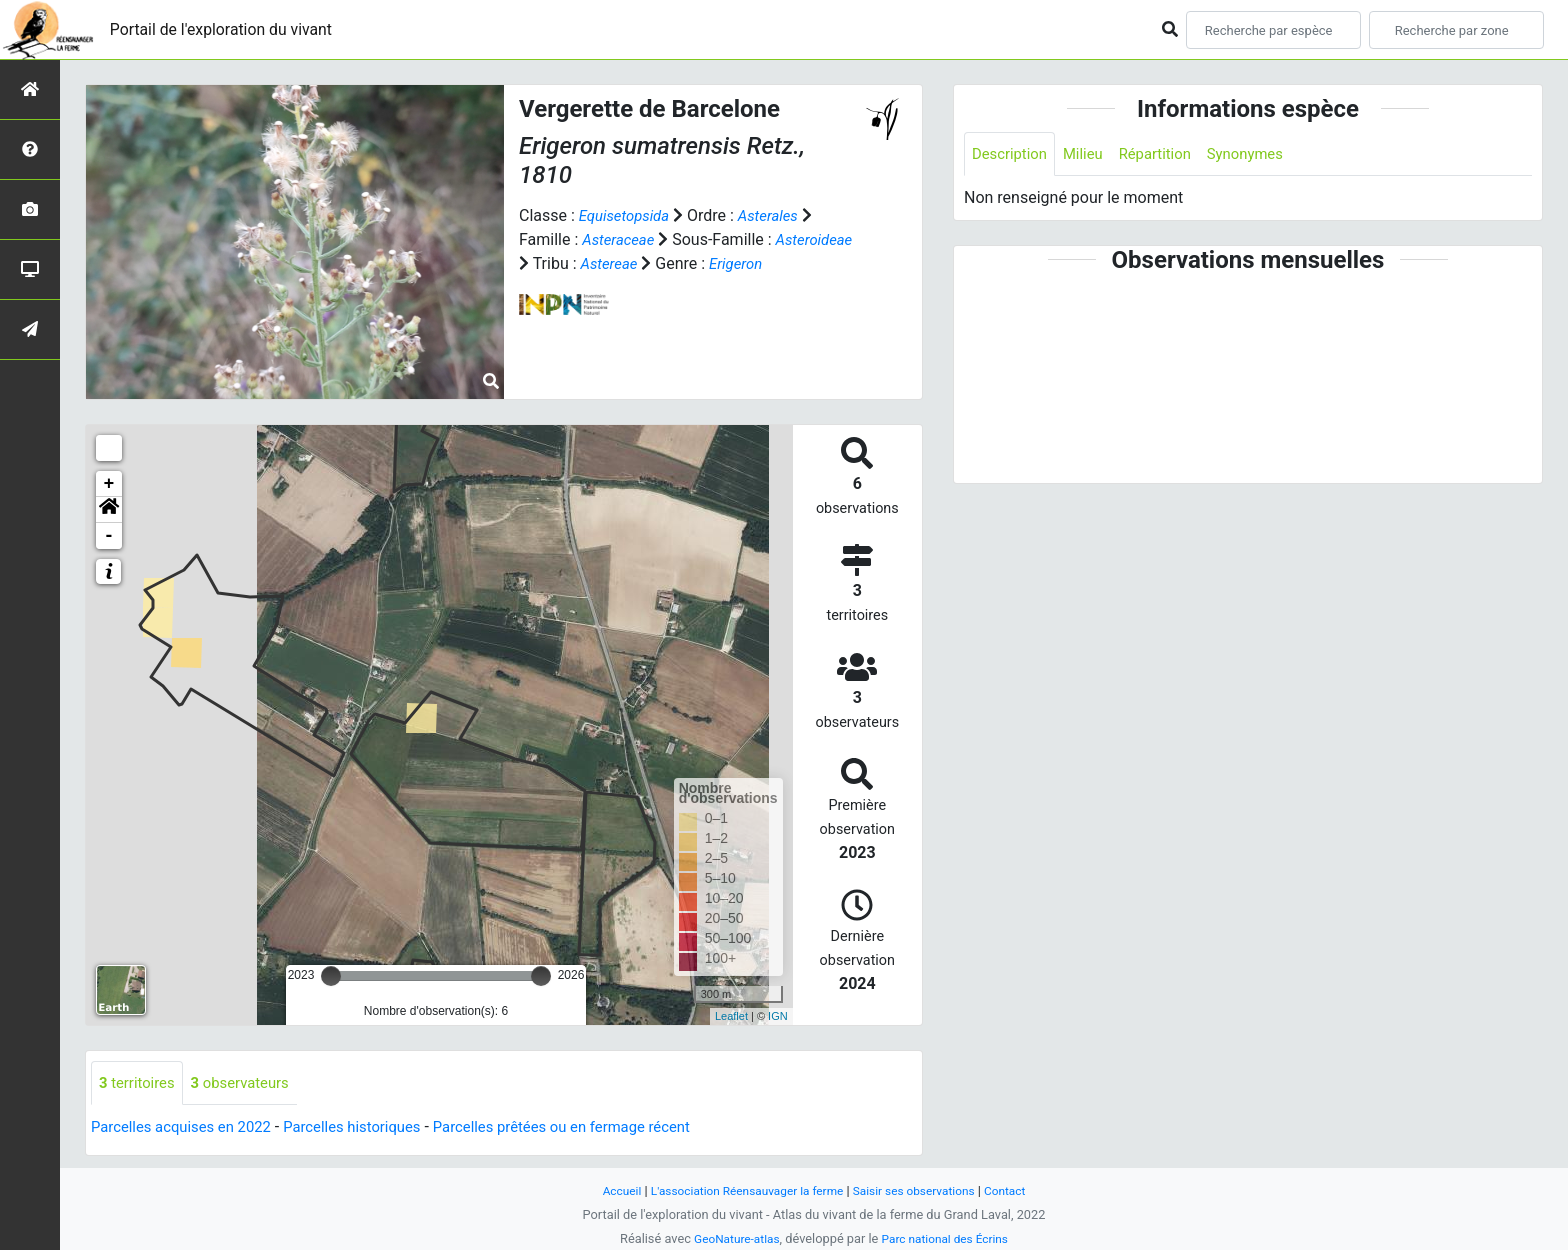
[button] (109, 510)
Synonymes (1263, 154)
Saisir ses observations (922, 1190)
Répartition (1167, 154)
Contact (1019, 1190)
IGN (778, 1016)
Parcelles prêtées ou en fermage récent (598, 1128)
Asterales (777, 215)
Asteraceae (621, 239)
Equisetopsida (628, 215)
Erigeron (547, 287)
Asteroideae (560, 263)
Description (1012, 154)
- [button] (109, 536)
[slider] (331, 976)
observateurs (250, 1083)
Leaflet (731, 1016)
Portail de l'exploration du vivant (237, 29)
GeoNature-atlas (731, 1238)
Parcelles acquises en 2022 (188, 1128)
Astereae (697, 263)
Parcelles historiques (372, 1128)
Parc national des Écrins (948, 1238)
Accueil (608, 1190)
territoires (140, 1083)
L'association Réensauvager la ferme (742, 1190)
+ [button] (109, 484)
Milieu (1090, 154)
